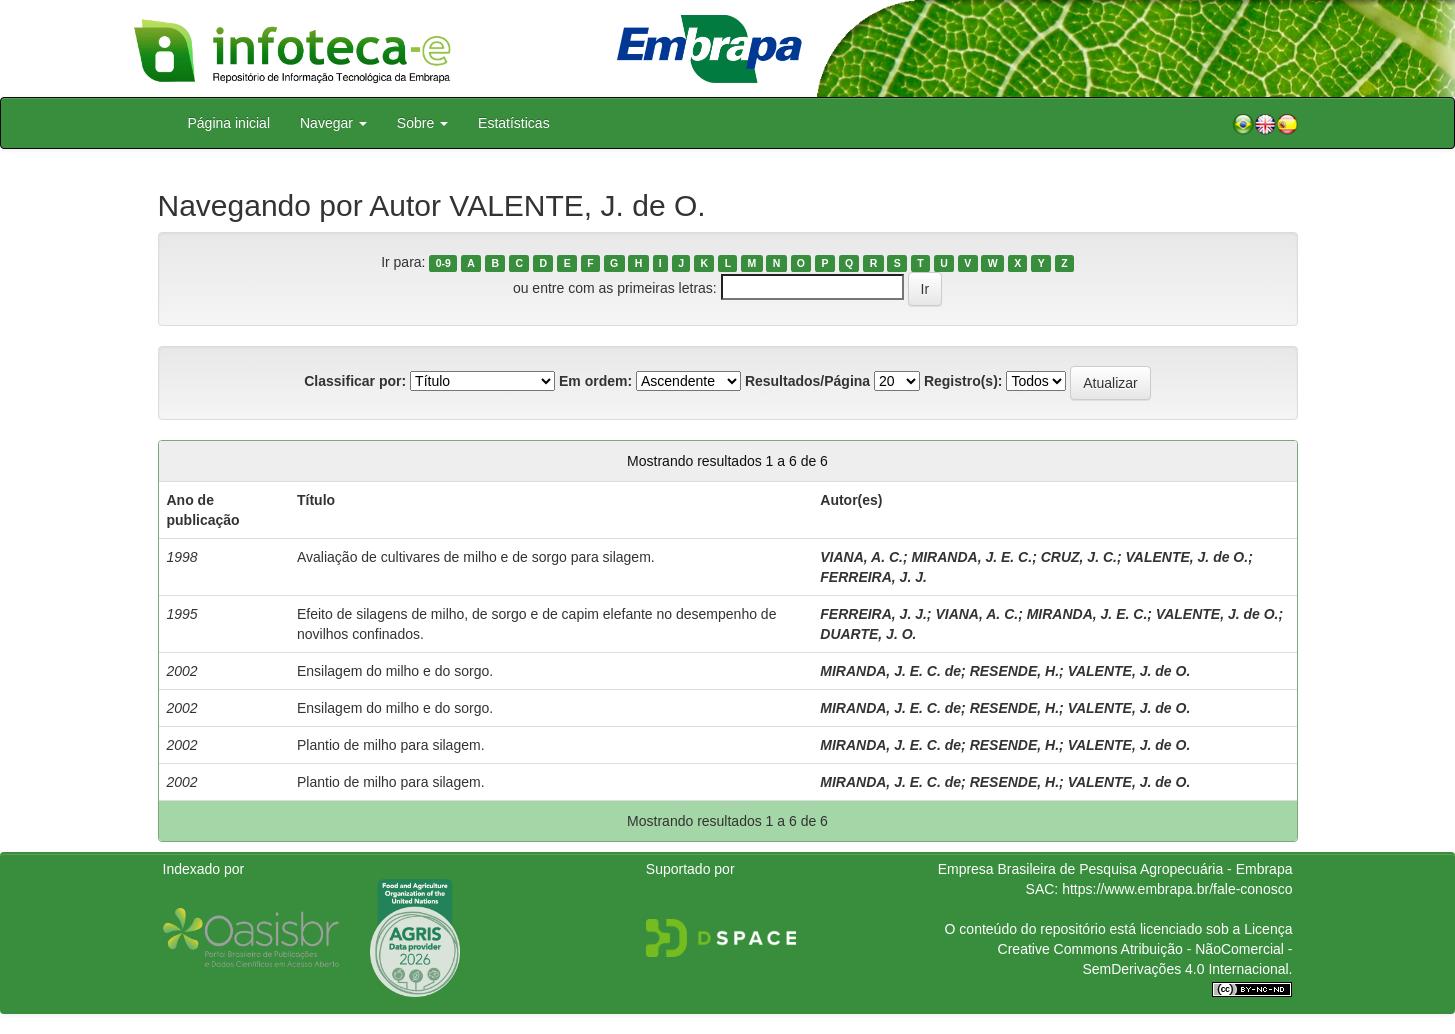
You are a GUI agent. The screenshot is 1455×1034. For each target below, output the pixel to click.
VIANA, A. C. (861, 557)
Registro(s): (963, 381)
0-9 (443, 263)
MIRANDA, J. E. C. (972, 557)
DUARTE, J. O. (868, 634)
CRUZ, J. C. (1079, 557)
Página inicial (229, 123)
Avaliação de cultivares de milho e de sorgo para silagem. (476, 557)
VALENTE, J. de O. (1186, 557)
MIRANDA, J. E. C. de (890, 671)
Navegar (333, 123)
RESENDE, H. (1014, 671)
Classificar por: (355, 381)
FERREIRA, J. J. (873, 577)
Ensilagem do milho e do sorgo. (395, 671)
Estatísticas (514, 123)
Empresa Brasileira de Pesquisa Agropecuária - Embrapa (1115, 869)
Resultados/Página (807, 381)
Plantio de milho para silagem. (391, 745)
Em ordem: (595, 381)
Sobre (422, 123)
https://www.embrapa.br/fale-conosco (1177, 889)
